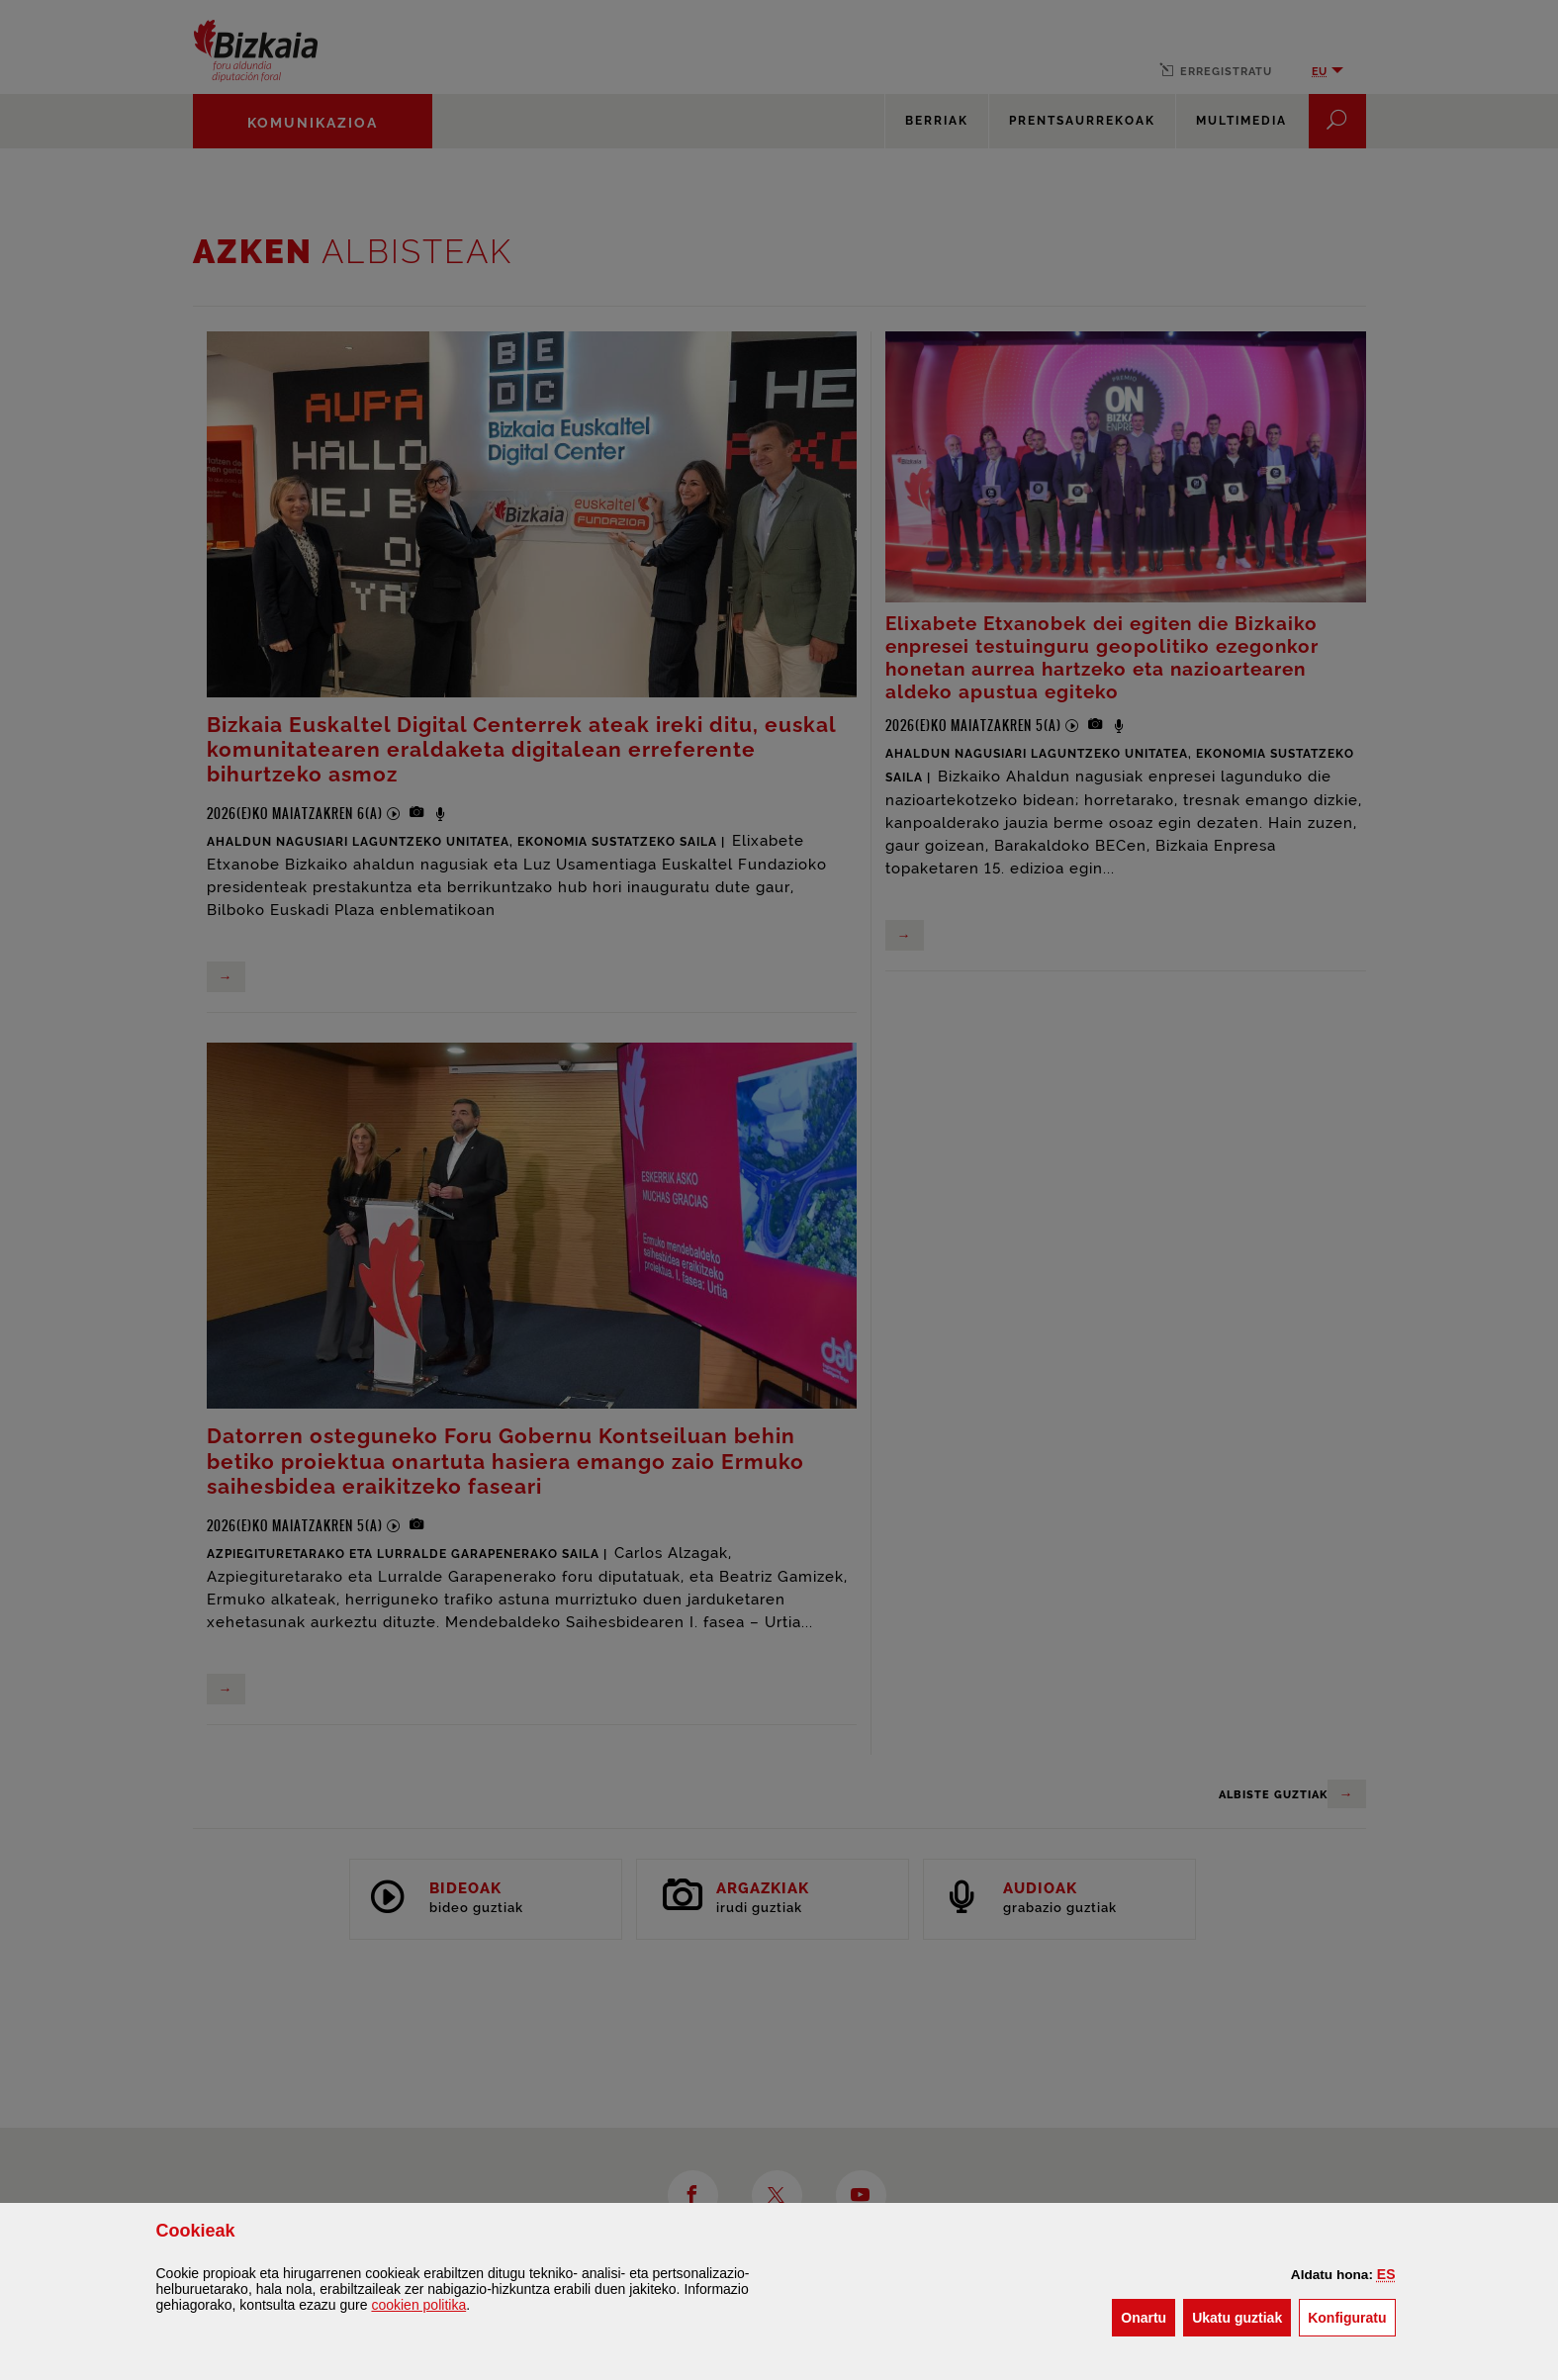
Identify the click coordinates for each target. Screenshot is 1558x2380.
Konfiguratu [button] (1351, 2316)
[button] (1386, 2274)
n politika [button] (418, 2305)
